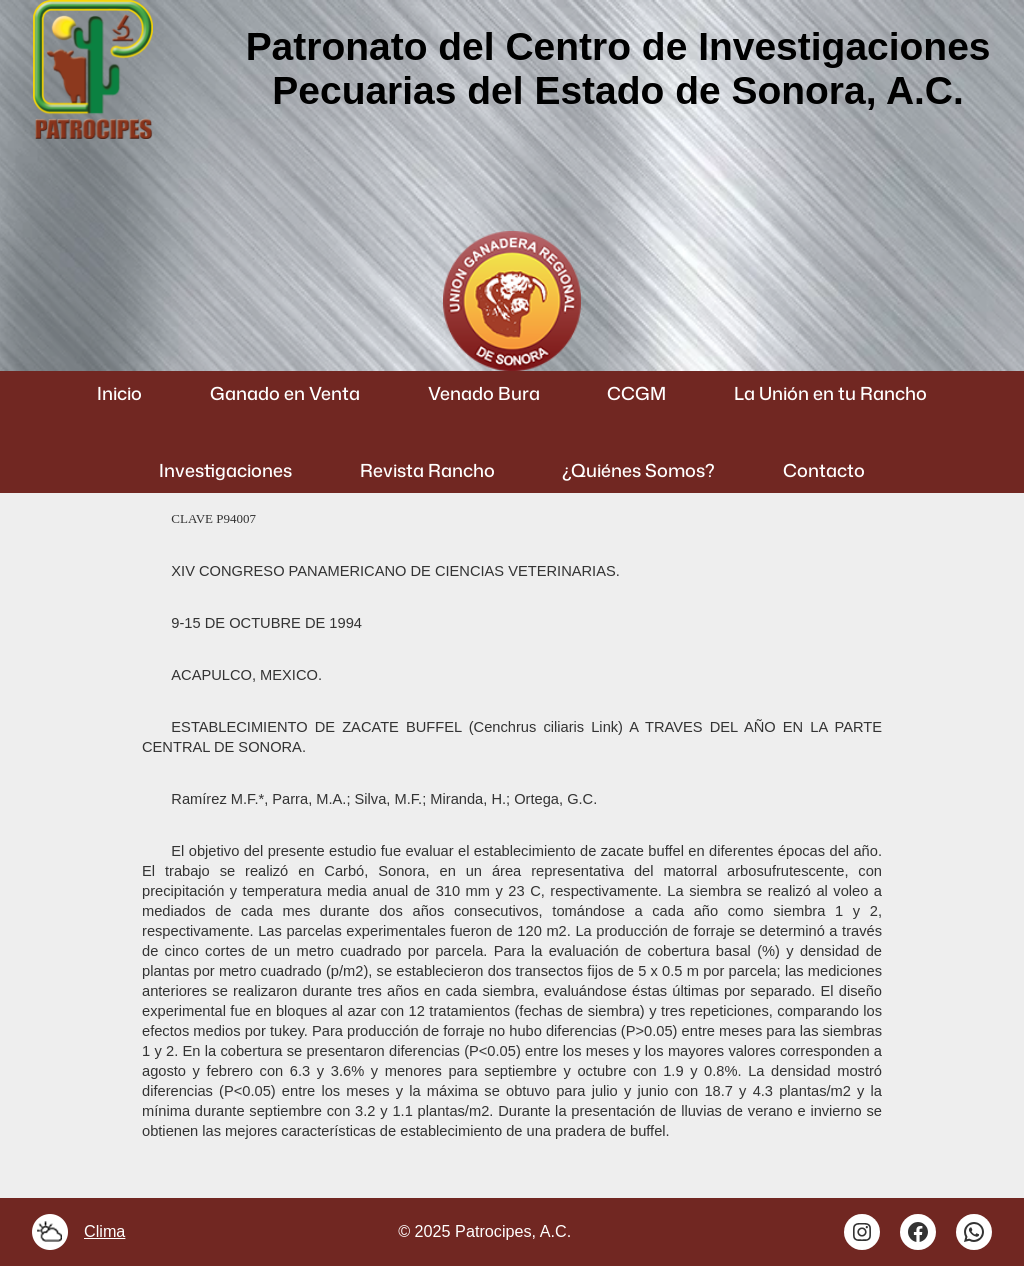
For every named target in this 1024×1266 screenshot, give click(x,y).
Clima (104, 1231)
